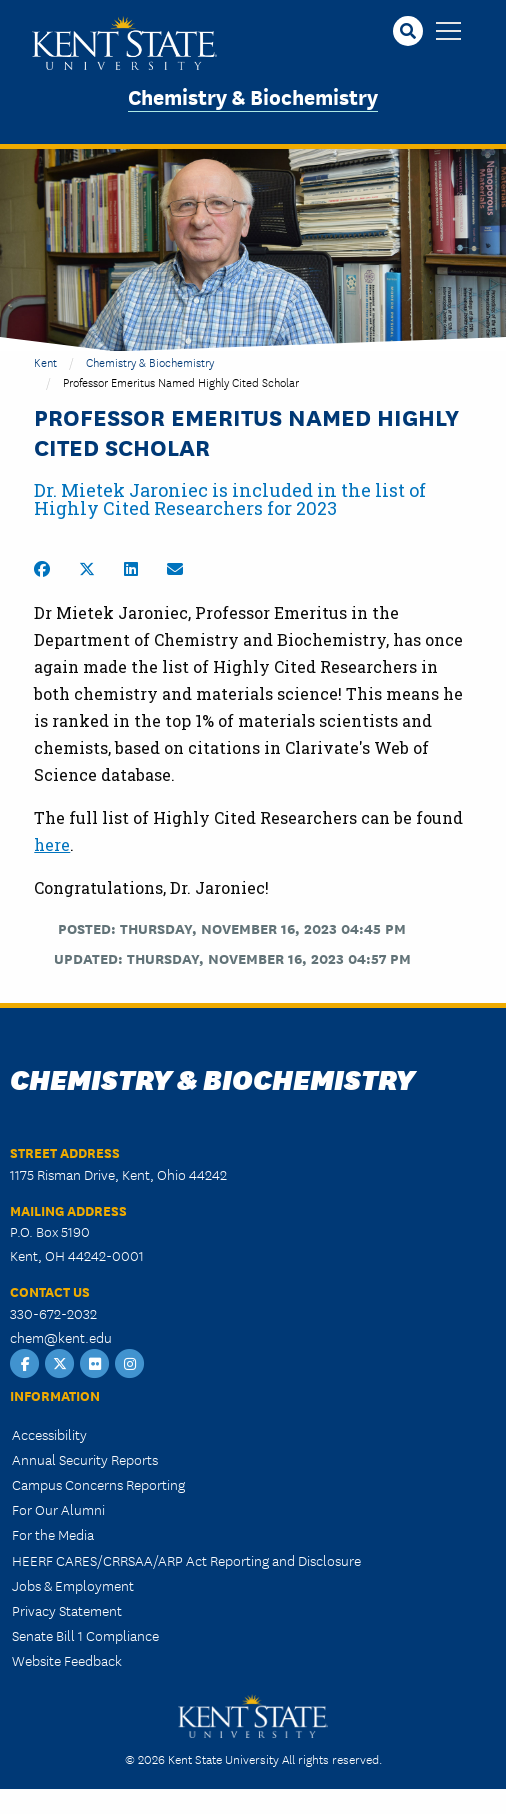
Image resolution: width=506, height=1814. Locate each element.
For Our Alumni (58, 1509)
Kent (45, 361)
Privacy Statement (67, 1610)
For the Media (53, 1534)
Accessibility (49, 1434)
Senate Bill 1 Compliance (85, 1635)
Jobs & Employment (73, 1585)
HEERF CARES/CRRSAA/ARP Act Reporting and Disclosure (186, 1560)
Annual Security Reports (85, 1459)
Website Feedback (67, 1660)
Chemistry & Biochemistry (253, 95)
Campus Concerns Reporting (98, 1484)
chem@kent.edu (61, 1337)
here (52, 844)
